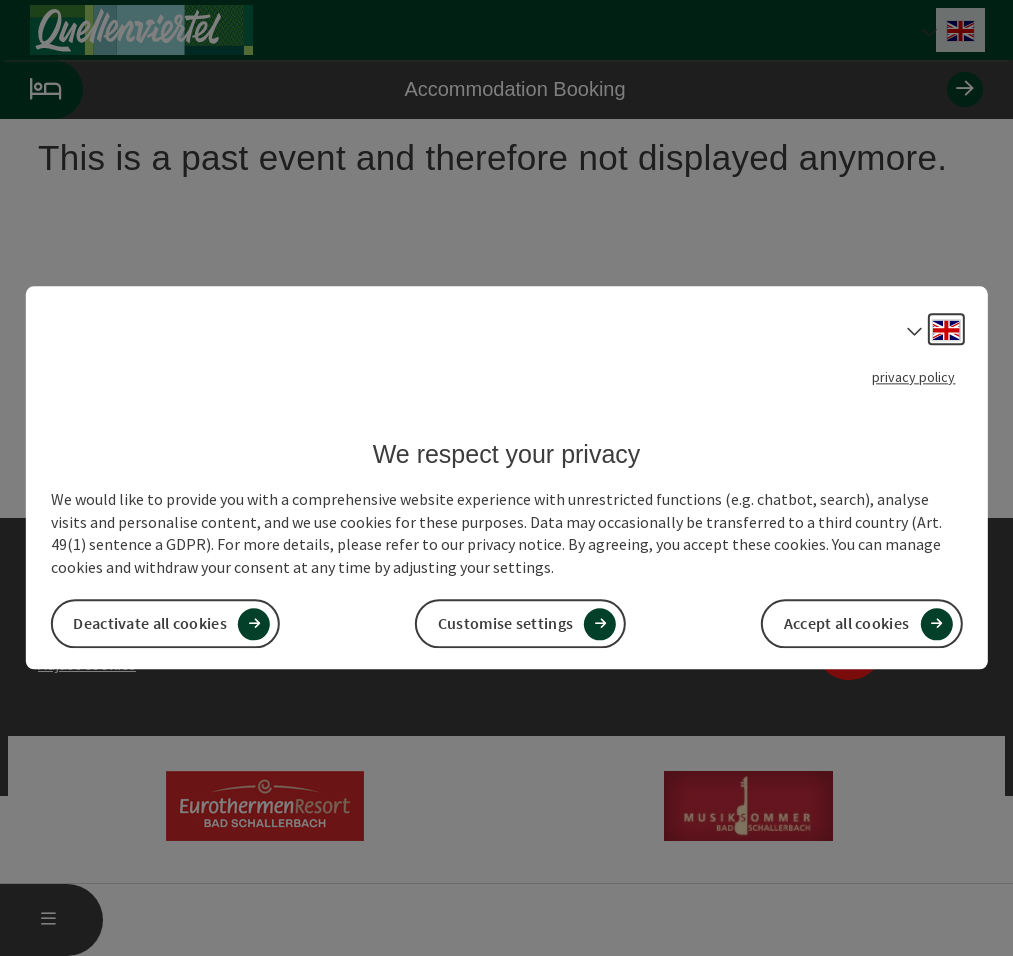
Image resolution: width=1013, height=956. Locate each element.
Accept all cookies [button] (846, 624)
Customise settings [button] (505, 624)
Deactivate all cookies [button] (150, 624)
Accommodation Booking (491, 89)
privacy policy (913, 377)
